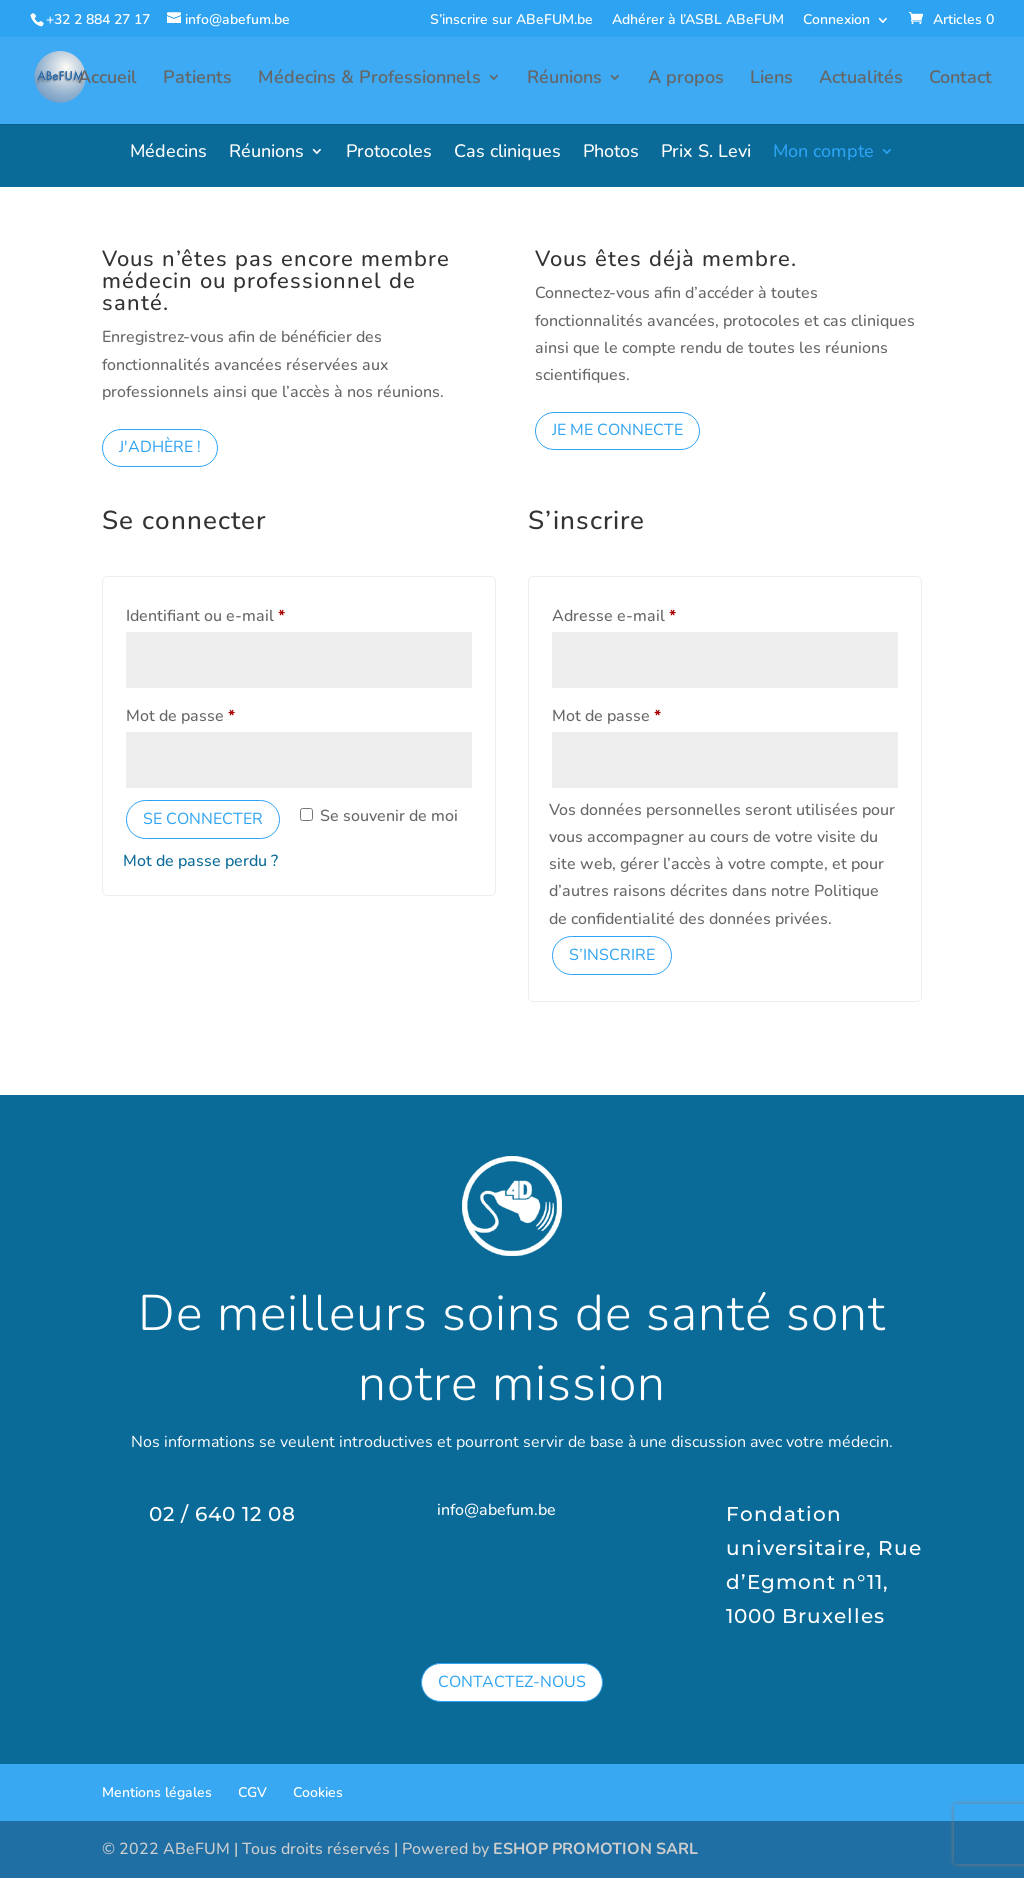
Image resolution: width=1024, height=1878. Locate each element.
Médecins (168, 153)
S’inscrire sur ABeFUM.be (511, 21)
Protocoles (389, 153)
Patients (197, 79)
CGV (252, 1792)
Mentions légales (157, 1792)
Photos (611, 153)
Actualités (861, 79)
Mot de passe (221, 713)
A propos (686, 79)
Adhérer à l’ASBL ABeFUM (698, 21)
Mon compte (823, 153)
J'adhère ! (160, 447)
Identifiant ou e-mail (246, 613)
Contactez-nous (512, 1682)
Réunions (564, 79)
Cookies (318, 1792)
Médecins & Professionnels (369, 79)
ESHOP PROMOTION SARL (595, 1849)
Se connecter (203, 819)
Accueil (107, 79)
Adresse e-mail (654, 613)
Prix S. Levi (706, 153)
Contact (960, 79)
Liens (771, 79)
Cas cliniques (507, 153)
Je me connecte (617, 430)
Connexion (836, 21)
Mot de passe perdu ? (200, 861)
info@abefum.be (496, 1510)
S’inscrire (612, 955)
